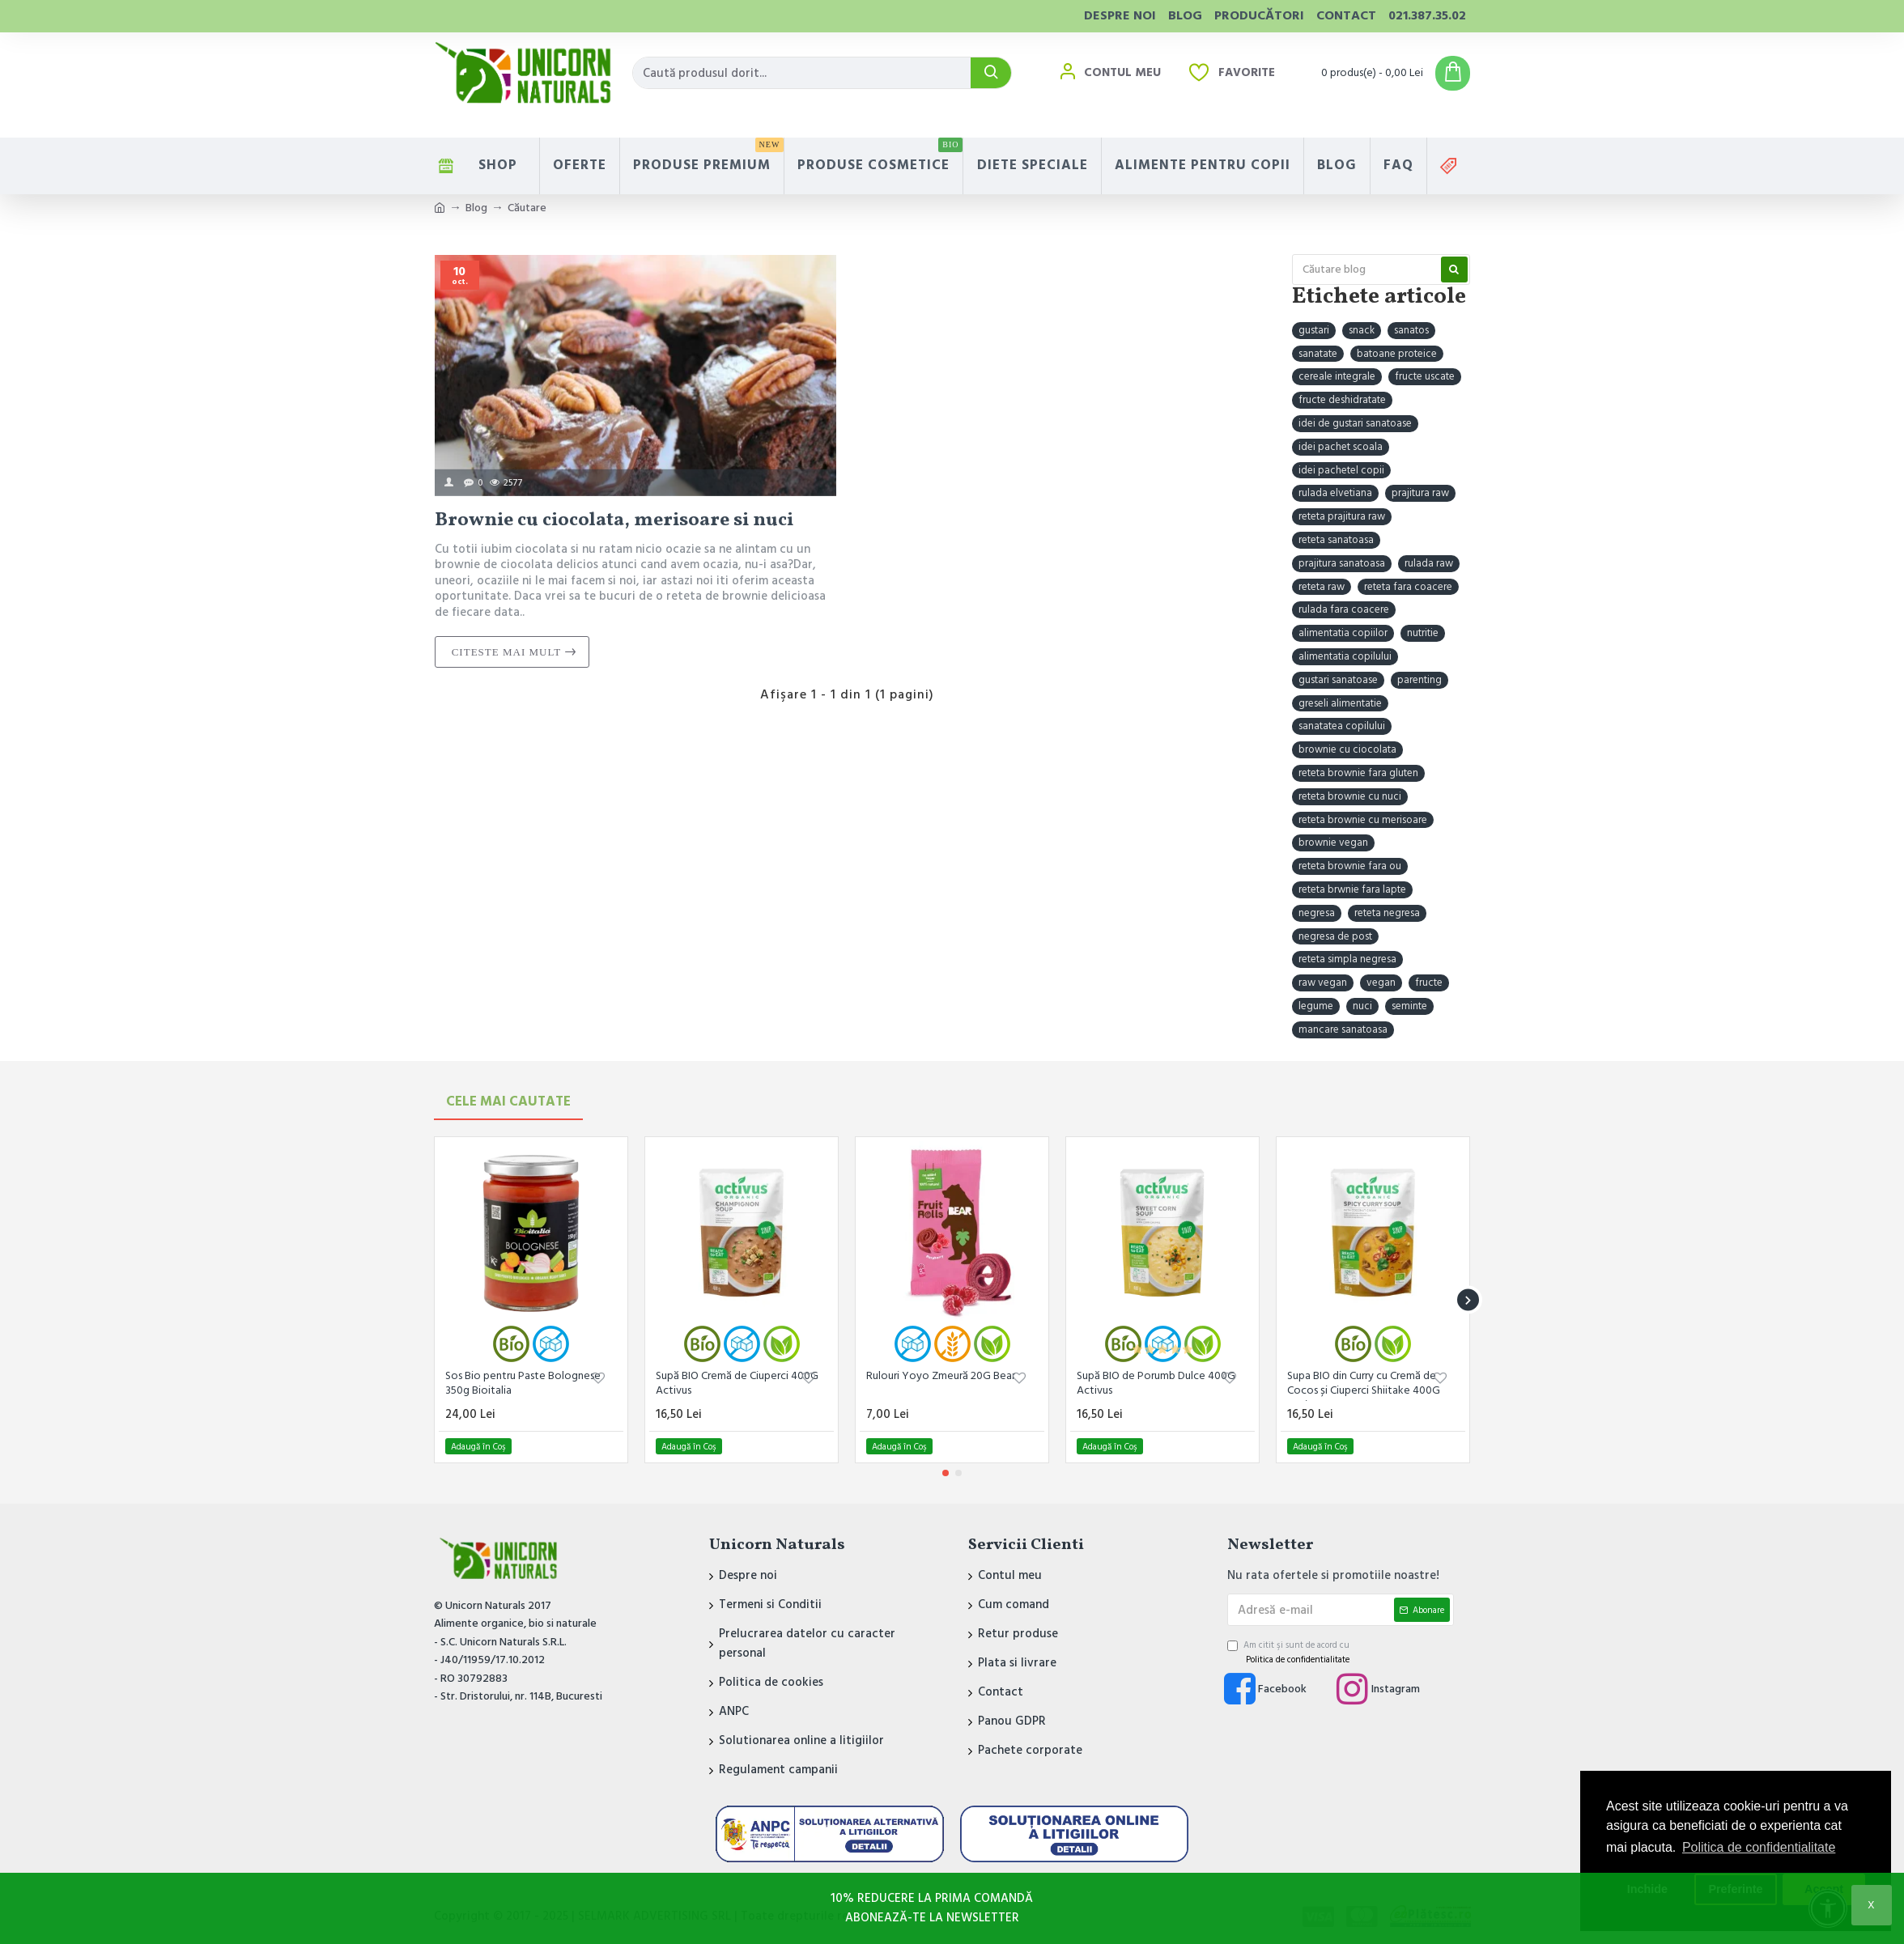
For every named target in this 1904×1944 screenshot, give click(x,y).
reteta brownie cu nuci (1349, 796)
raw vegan (1322, 982)
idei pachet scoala (1340, 446)
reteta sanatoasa (1336, 540)
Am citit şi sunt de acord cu (1289, 1652)
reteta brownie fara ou (1349, 866)
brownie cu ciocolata (1347, 749)
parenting (1419, 680)
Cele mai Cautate (508, 1101)
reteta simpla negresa (1347, 959)
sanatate (1317, 353)
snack (1362, 330)
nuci (1362, 1006)
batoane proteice (1397, 353)
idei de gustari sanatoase (1355, 423)
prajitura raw (1420, 493)
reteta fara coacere (1408, 586)
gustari (1313, 330)
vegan (1381, 982)
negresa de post (1335, 936)
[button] (1468, 1300)
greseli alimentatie (1340, 703)
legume (1315, 1006)
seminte (1409, 1006)
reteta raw (1321, 586)
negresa (1316, 913)
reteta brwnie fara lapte (1352, 889)
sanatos (1411, 330)
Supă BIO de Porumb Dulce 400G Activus (1156, 1383)
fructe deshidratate (1342, 400)
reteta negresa (1387, 913)
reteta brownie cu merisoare (1362, 820)
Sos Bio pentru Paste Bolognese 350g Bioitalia (523, 1383)
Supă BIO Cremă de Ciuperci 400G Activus (737, 1383)
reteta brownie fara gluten (1358, 773)
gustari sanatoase (1338, 680)
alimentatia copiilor (1343, 633)
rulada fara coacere (1343, 609)
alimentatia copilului (1345, 656)
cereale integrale (1336, 376)
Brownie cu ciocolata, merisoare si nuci (614, 520)
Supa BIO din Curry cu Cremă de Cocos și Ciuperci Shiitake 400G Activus (1363, 1385)
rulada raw (1429, 563)
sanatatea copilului (1341, 726)
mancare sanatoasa (1343, 1029)
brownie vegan (1333, 842)
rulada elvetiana (1335, 493)
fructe (1429, 982)
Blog (476, 208)
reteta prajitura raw (1341, 516)
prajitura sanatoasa (1341, 563)
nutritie (1423, 633)
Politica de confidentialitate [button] (1758, 1847)
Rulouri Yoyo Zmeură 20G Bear (940, 1376)
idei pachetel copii (1341, 470)
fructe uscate (1425, 376)
